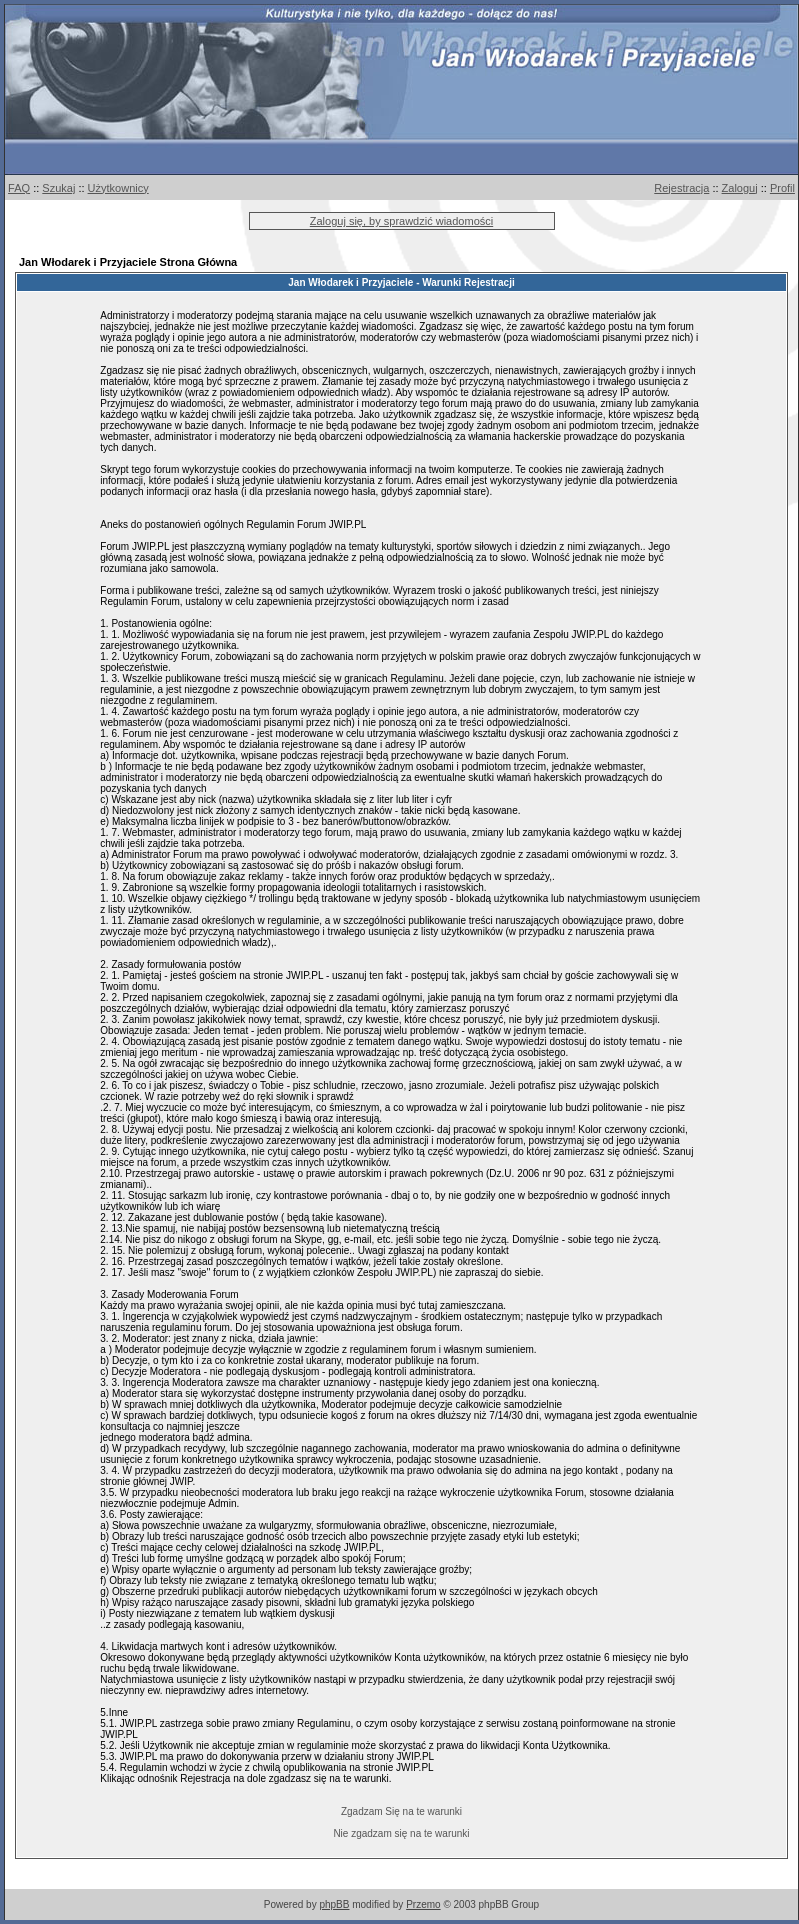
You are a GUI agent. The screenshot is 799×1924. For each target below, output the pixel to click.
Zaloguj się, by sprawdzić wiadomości (401, 221)
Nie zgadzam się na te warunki (401, 1833)
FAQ (19, 188)
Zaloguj (740, 188)
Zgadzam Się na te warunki (401, 1811)
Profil (782, 188)
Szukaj (58, 188)
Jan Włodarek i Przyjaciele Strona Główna (128, 262)
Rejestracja (681, 188)
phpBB (334, 1904)
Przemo (423, 1904)
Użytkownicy (118, 188)
